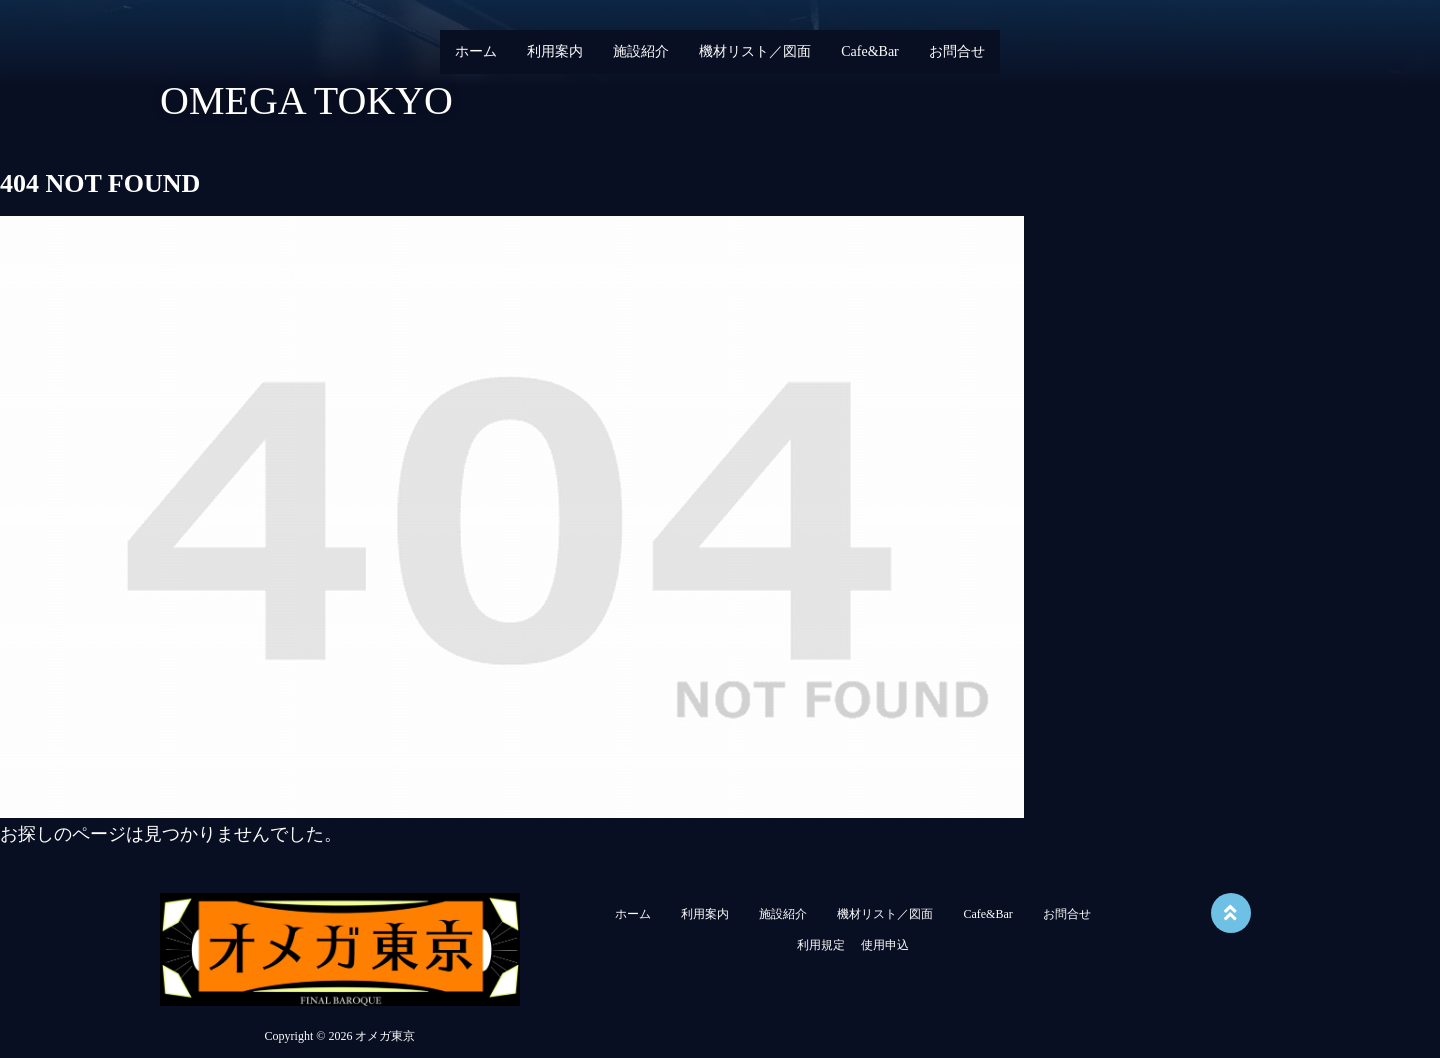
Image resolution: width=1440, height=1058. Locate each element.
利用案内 (555, 51)
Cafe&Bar (870, 51)
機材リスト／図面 (755, 51)
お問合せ (957, 51)
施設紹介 (641, 51)
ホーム (476, 51)
